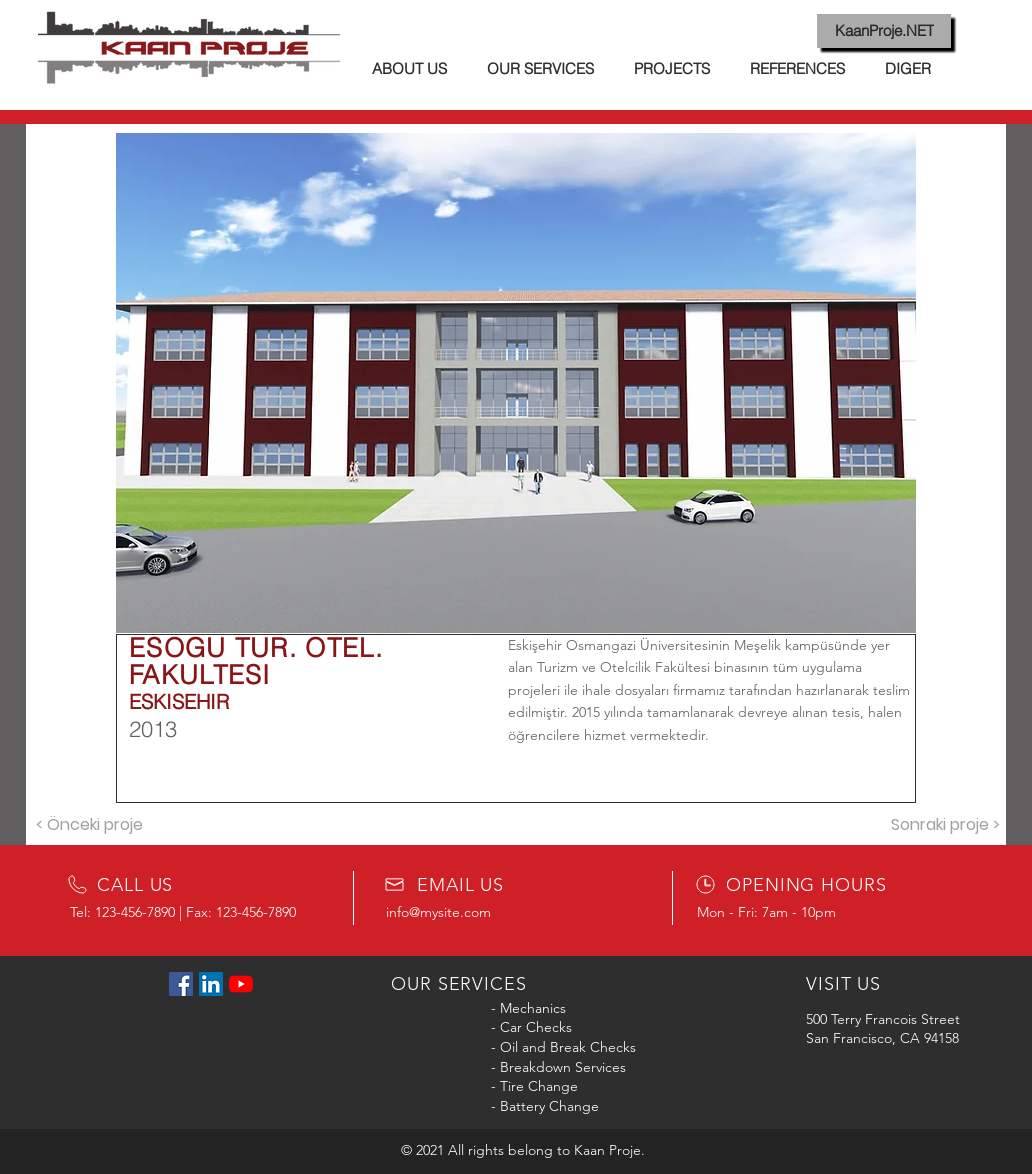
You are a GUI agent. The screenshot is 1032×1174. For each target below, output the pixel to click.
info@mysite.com (438, 912)
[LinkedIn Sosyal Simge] (211, 984)
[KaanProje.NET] (884, 31)
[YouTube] (241, 984)
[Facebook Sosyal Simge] (181, 984)
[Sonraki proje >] (945, 825)
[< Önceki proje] (89, 825)
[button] (516, 383)
